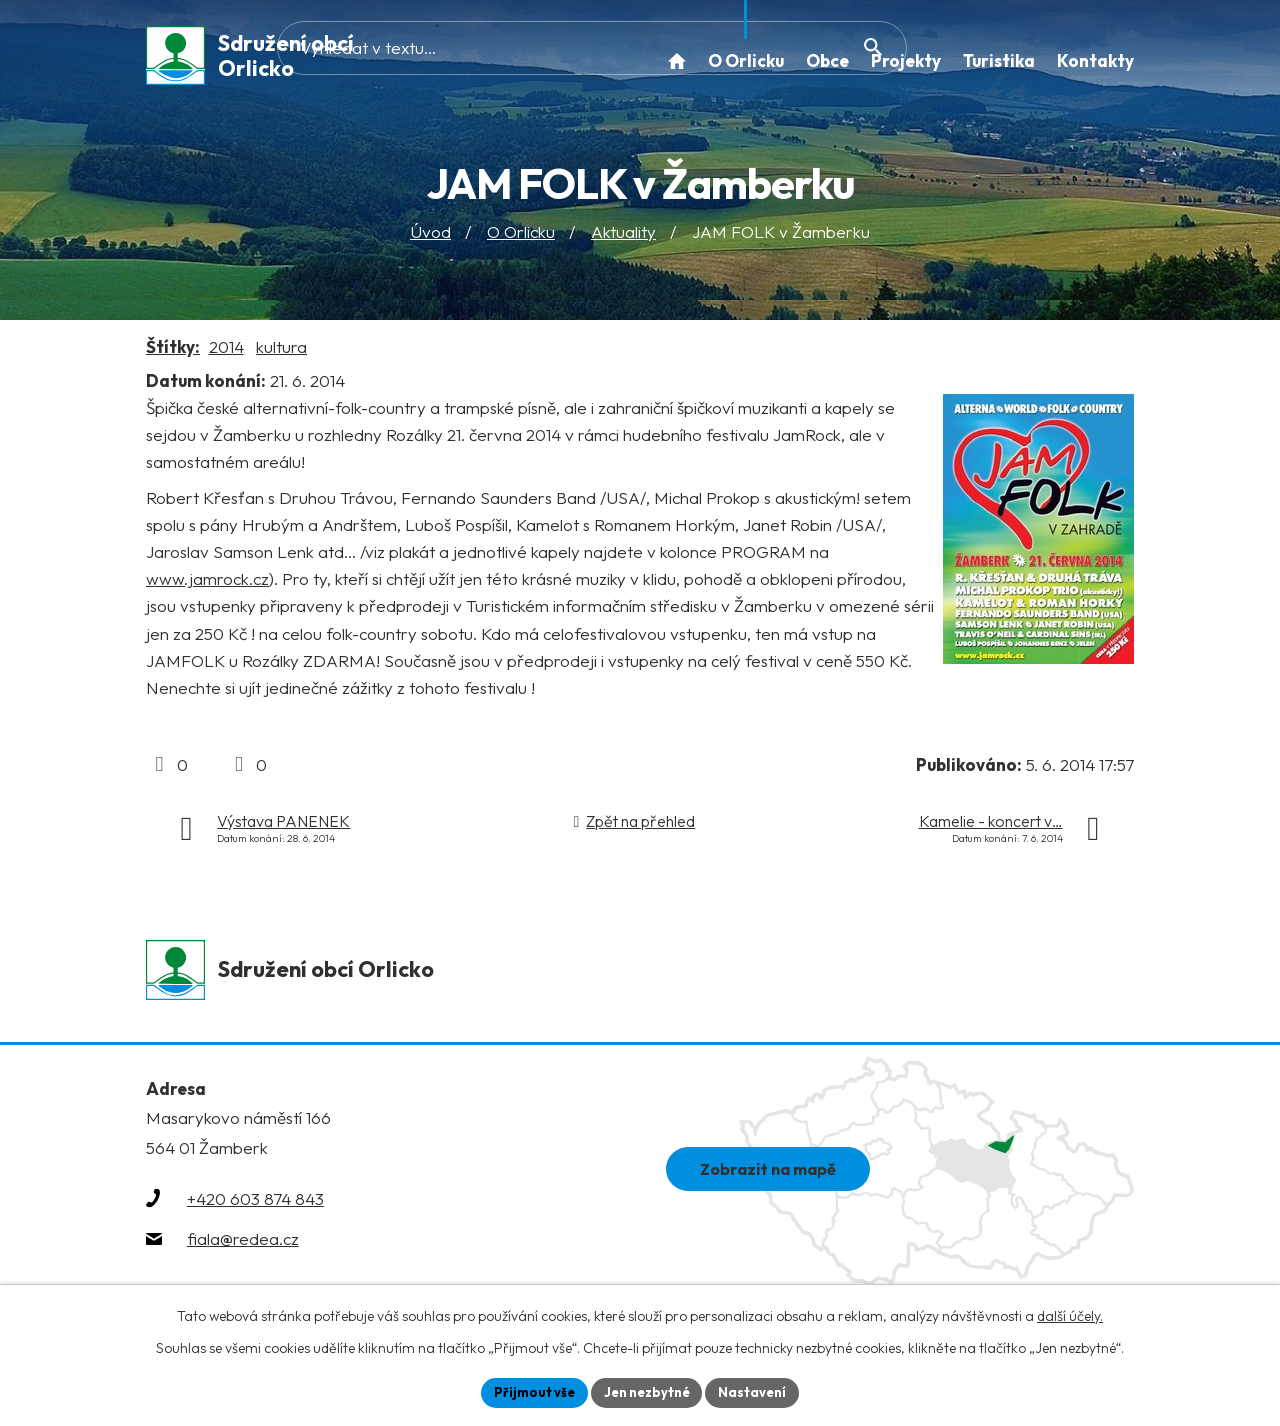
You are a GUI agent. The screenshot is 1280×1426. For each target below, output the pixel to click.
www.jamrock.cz (207, 585)
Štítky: (173, 353)
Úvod (430, 238)
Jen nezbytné (647, 1391)
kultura (281, 353)
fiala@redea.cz (243, 1248)
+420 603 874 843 (255, 1208)
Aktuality (623, 238)
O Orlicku (521, 238)
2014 (226, 353)
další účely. (1070, 1313)
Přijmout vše (526, 1391)
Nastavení (760, 1391)
